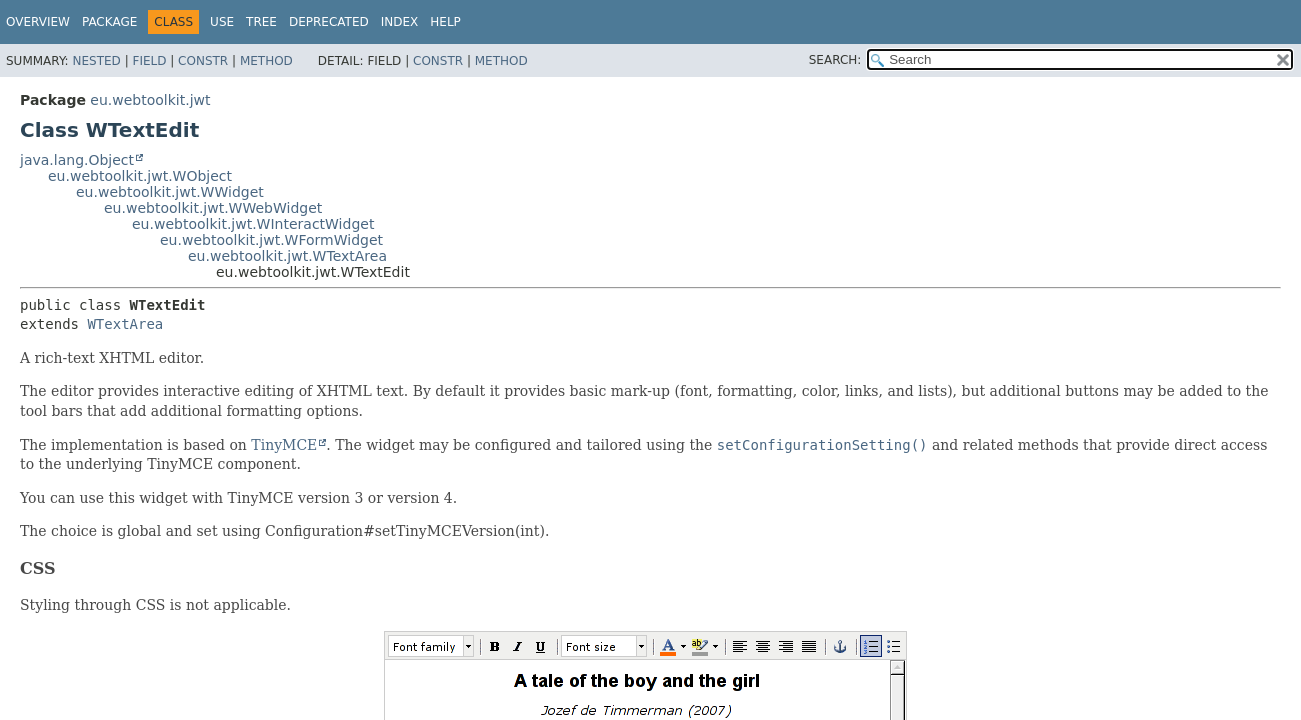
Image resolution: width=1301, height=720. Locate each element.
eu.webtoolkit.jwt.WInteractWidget (253, 224)
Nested (96, 61)
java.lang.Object (77, 160)
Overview (38, 22)
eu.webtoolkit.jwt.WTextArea (287, 256)
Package (109, 22)
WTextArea (125, 324)
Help (445, 22)
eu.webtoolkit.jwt (150, 100)
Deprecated (329, 22)
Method (266, 61)
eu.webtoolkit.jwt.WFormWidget (271, 240)
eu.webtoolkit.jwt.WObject (140, 176)
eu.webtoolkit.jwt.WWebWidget (213, 208)
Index (400, 22)
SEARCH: (835, 60)
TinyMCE (284, 445)
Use (222, 22)
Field (149, 61)
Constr (203, 61)
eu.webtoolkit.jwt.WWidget (170, 192)
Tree (261, 22)
